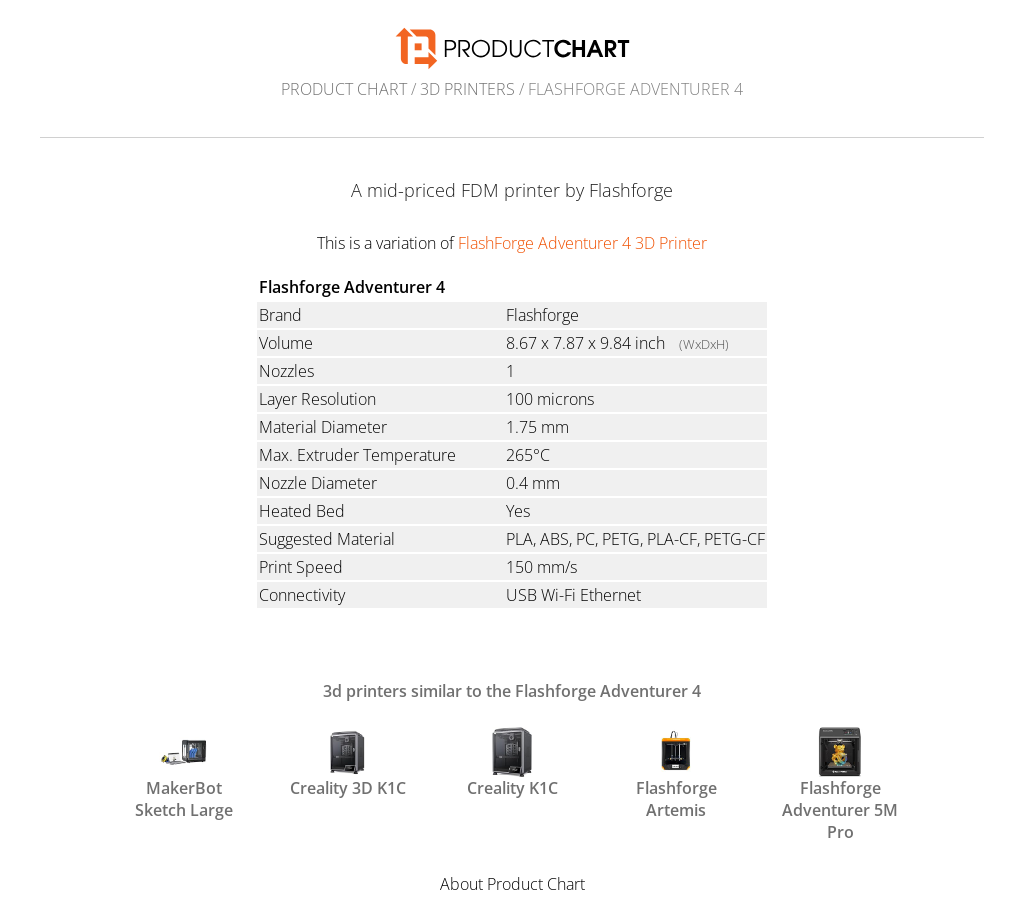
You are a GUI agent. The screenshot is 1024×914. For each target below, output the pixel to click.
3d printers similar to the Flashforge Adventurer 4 (512, 691)
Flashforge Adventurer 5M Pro (840, 772)
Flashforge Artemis (676, 772)
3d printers (467, 89)
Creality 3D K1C (348, 763)
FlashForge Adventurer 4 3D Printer (582, 243)
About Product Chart (512, 884)
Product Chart (344, 89)
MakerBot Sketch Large (184, 772)
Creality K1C (512, 763)
